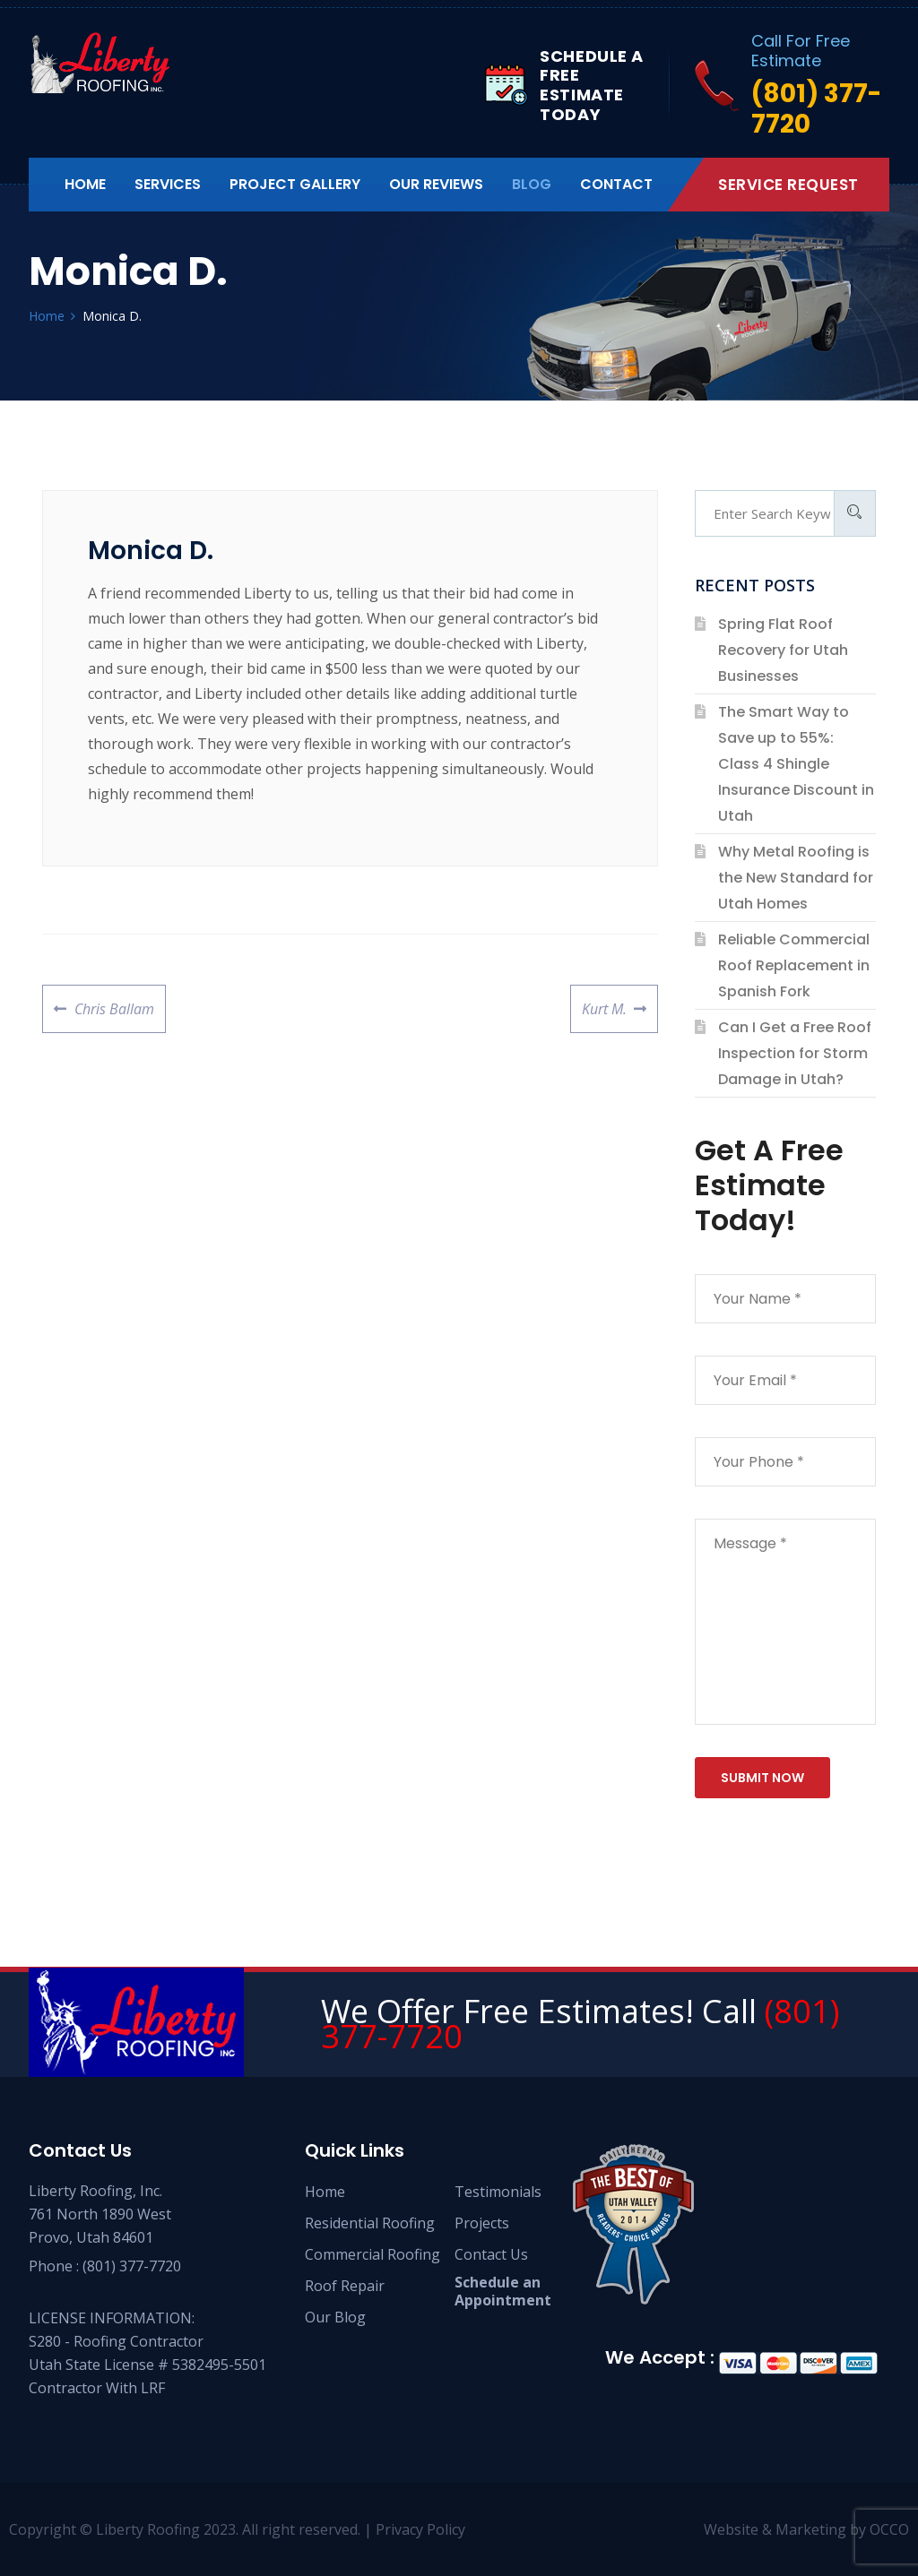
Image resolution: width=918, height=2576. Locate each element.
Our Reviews (436, 184)
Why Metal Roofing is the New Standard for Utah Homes (795, 877)
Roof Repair (345, 2286)
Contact (616, 184)
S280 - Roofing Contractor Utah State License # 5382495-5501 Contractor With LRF (147, 2364)
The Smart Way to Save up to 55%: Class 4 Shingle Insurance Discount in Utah (796, 764)
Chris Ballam (114, 1002)
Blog (531, 184)
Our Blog (335, 2317)
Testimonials (498, 2191)
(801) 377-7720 (131, 2266)
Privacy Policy (420, 2529)
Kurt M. (604, 1002)
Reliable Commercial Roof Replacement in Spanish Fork (794, 965)
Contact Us (491, 2254)
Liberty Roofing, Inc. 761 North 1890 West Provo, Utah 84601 (100, 2214)
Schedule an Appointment (503, 2291)
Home (85, 184)
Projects (482, 2223)
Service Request (788, 184)
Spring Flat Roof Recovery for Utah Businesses (783, 650)
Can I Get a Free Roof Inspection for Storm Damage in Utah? (794, 1053)
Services (167, 184)
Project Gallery (295, 184)
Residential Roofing (370, 2223)
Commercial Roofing (372, 2254)
